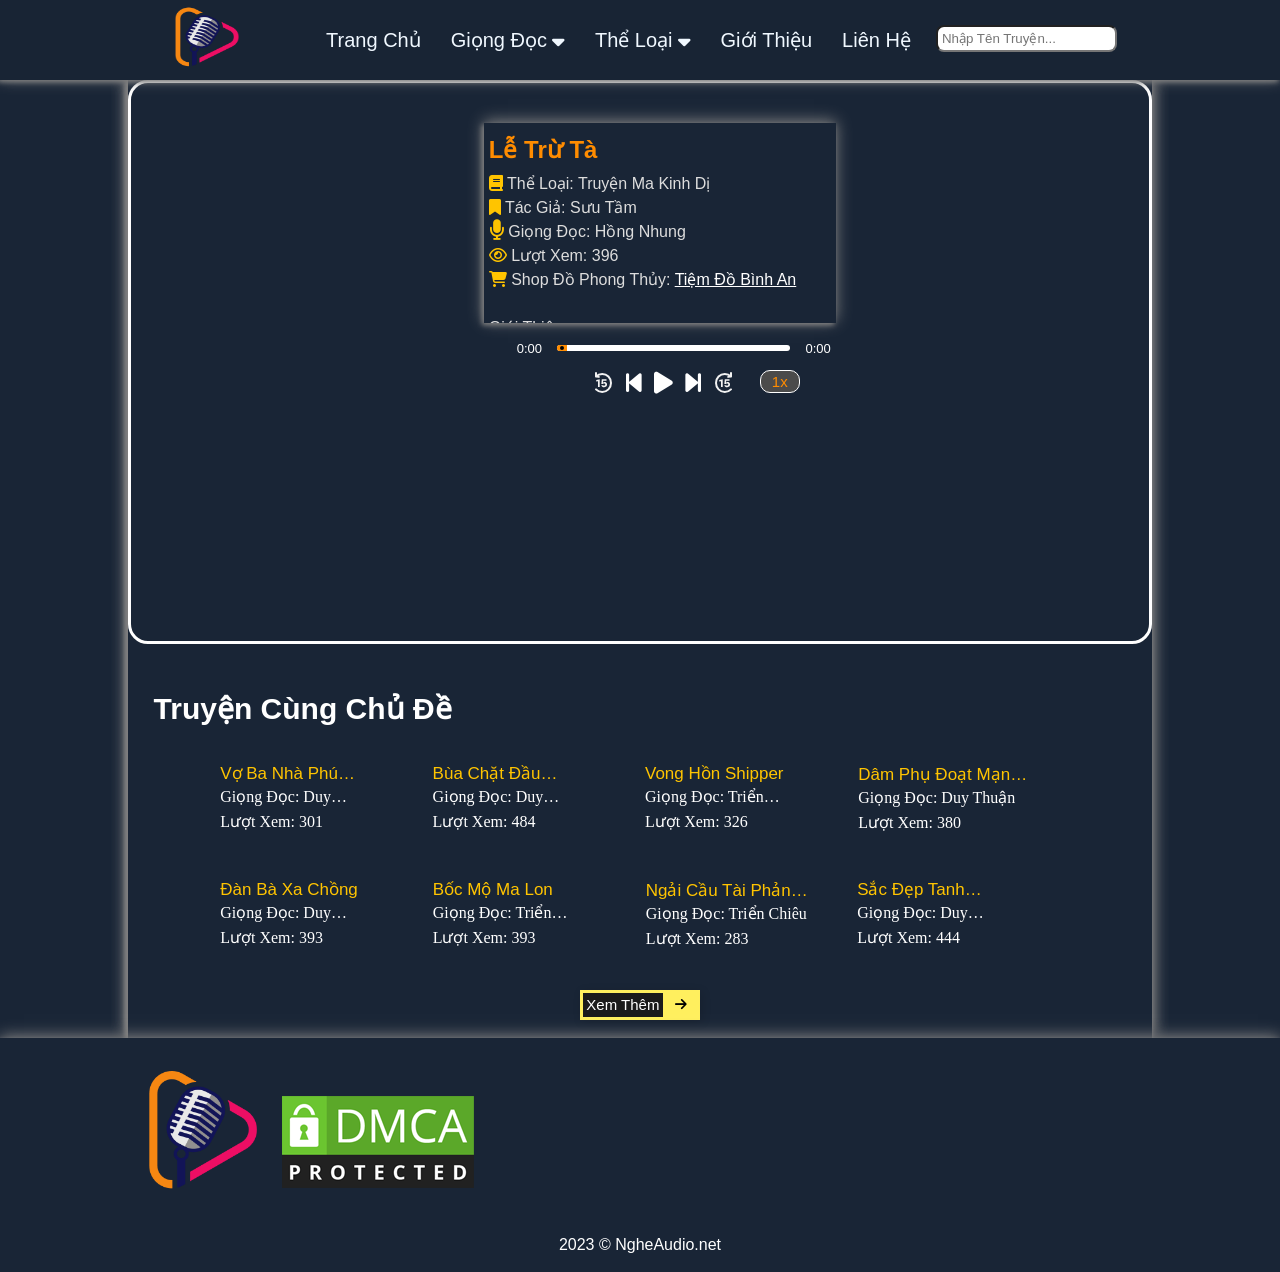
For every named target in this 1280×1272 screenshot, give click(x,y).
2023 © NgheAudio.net (640, 1244)
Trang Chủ (373, 40)
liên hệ (876, 40)
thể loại (643, 39)
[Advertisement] (640, 491)
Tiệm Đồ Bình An (736, 279)
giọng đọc (508, 39)
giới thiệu (767, 40)
